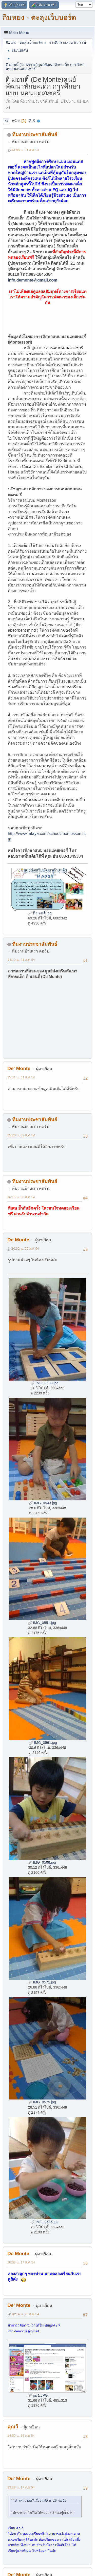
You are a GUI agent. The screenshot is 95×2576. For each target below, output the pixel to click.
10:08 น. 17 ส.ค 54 (21, 2262)
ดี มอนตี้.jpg (39, 913)
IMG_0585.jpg (44, 2222)
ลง (6, 121)
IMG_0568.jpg (42, 1862)
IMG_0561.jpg (43, 1743)
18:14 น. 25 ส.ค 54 (25, 2314)
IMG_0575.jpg (42, 2102)
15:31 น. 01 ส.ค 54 (21, 1077)
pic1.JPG (38, 2395)
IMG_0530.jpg (44, 1383)
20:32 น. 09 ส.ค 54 (25, 1248)
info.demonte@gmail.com (32, 280)
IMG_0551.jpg (42, 1623)
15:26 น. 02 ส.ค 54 (21, 1135)
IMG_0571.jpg (42, 1982)
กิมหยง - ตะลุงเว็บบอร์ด (39, 17)
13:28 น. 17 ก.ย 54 (21, 2487)
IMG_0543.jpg (43, 1503)
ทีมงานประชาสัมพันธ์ (34, 134)
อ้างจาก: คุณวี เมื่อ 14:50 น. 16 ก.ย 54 (40, 2500)
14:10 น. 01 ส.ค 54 (21, 960)
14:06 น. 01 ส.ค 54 (25, 150)
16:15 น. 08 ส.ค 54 (21, 1197)
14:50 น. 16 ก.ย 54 (21, 2436)
